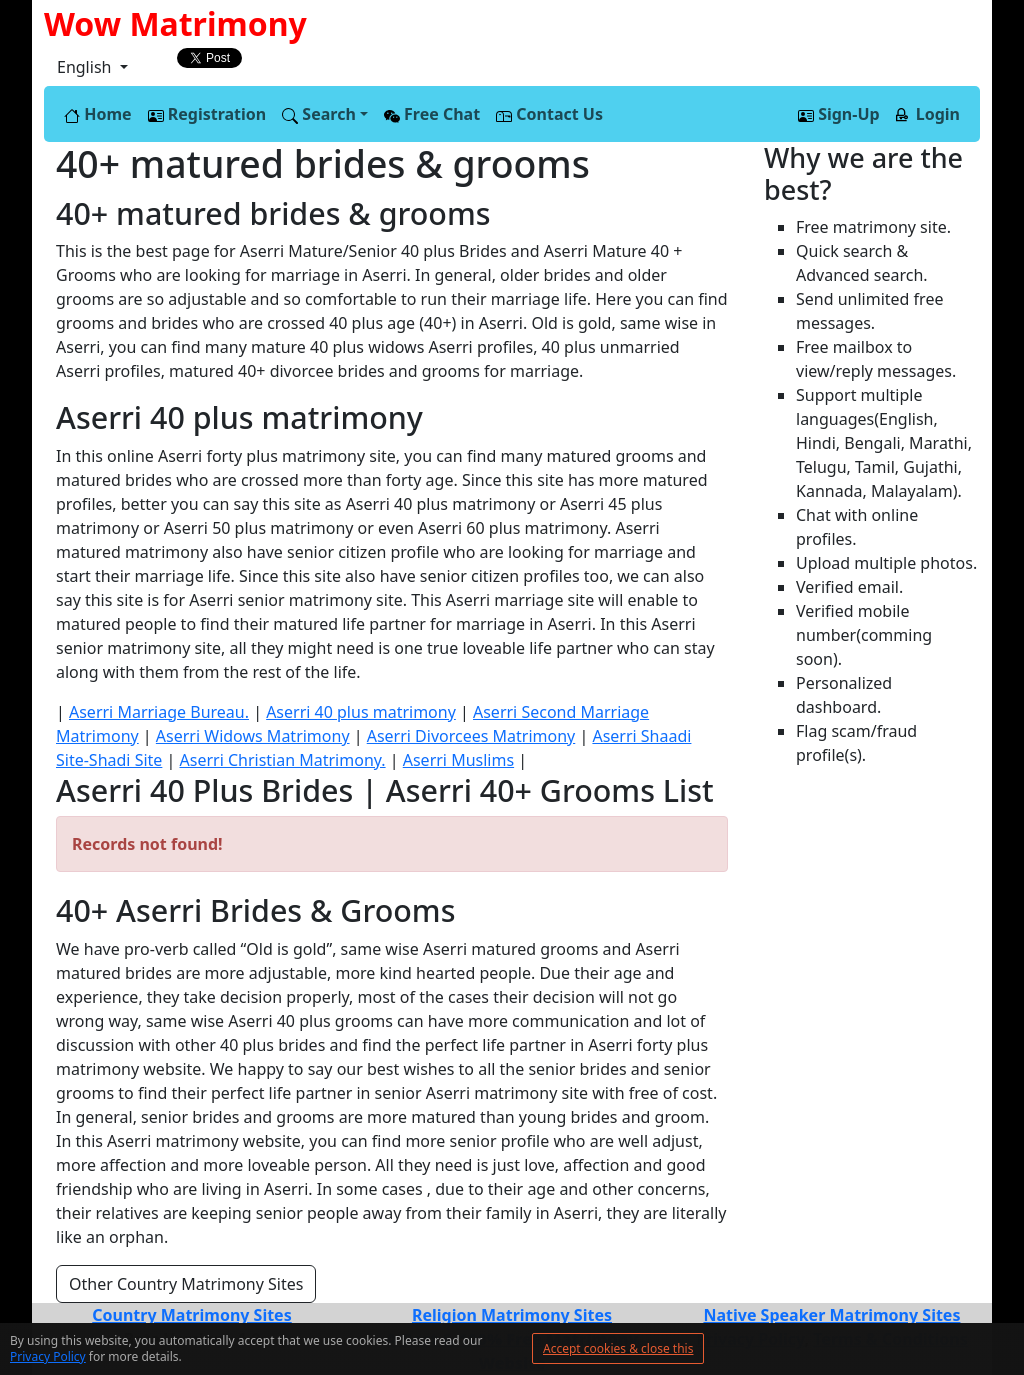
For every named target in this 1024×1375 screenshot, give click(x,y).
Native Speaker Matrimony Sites (831, 1315)
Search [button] (319, 114)
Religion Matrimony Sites (512, 1315)
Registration (207, 114)
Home (98, 114)
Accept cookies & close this (618, 1348)
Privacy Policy (48, 1356)
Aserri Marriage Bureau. (159, 712)
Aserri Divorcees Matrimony (471, 736)
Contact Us (549, 114)
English (86, 67)
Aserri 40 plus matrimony (361, 712)
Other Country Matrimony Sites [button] (186, 1284)
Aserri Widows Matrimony (253, 736)
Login (928, 114)
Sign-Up (839, 114)
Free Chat (432, 114)
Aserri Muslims (458, 760)
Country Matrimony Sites (191, 1315)
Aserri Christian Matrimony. (283, 760)
